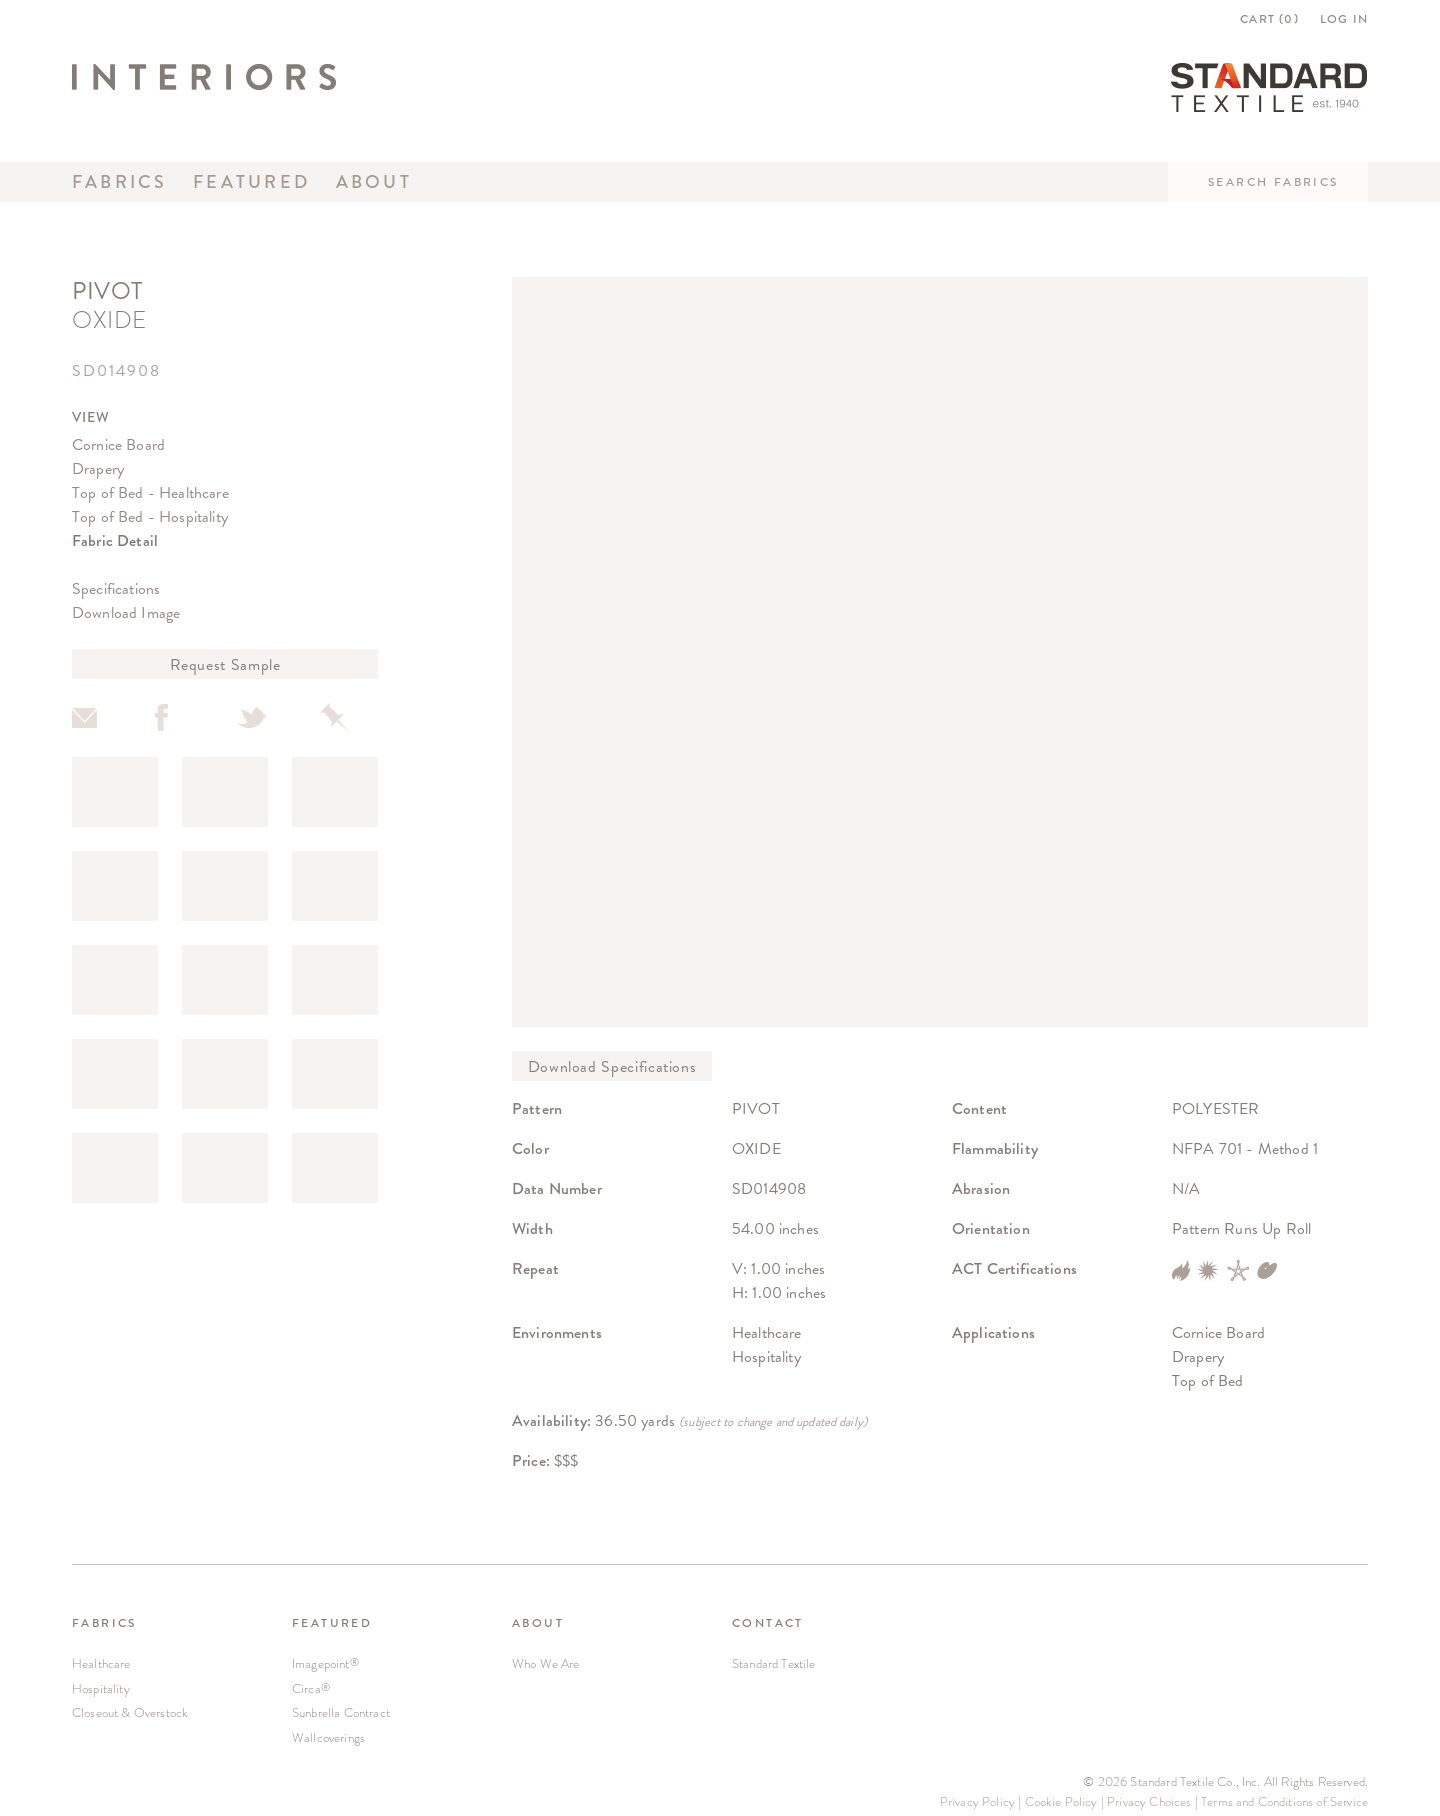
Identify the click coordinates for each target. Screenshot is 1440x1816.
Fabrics (120, 182)
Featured (251, 182)
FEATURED (332, 1623)
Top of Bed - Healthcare (150, 492)
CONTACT (768, 1623)
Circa (311, 1688)
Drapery (98, 468)
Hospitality (101, 1688)
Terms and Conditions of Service (1284, 1801)
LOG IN (1344, 19)
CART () (1269, 19)
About (374, 182)
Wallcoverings (328, 1737)
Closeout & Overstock (130, 1712)
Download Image (126, 612)
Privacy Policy (977, 1801)
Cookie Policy (1061, 1801)
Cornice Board (118, 444)
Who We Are (546, 1663)
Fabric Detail (115, 540)
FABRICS (104, 1623)
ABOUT (538, 1623)
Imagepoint (325, 1663)
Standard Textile (774, 1663)
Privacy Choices (1149, 1801)
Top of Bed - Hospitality (150, 516)
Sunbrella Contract (341, 1712)
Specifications (116, 588)
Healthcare (101, 1663)
